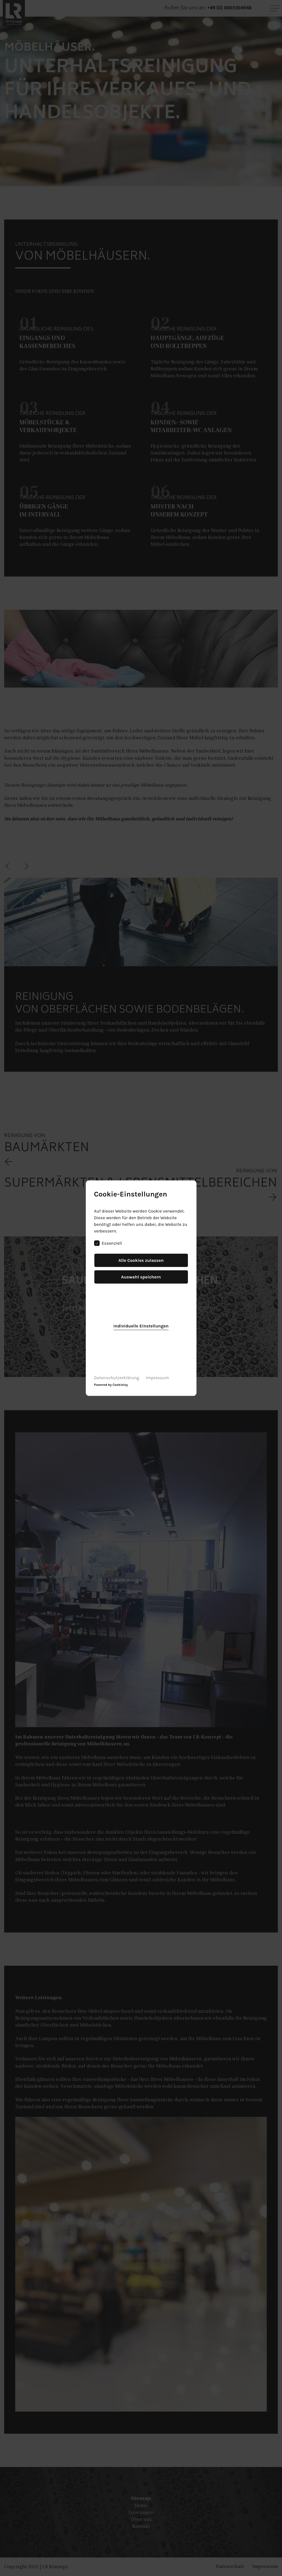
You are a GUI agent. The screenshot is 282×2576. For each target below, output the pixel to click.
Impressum (157, 1377)
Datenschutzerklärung (116, 1377)
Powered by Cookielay (111, 1384)
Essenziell (108, 1243)
